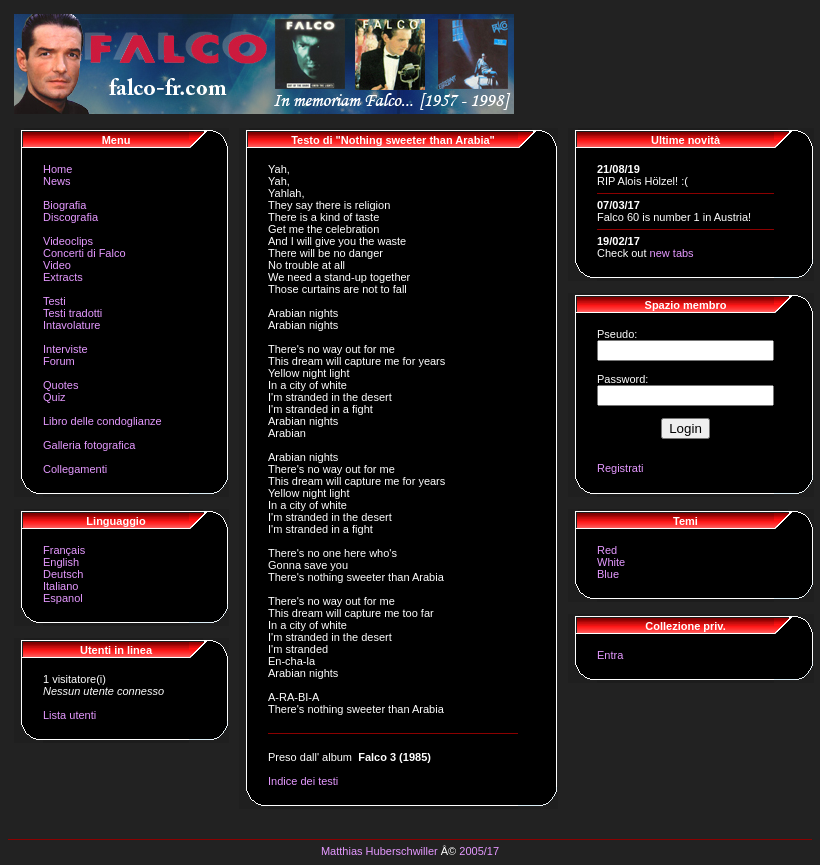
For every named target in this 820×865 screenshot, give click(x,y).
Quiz (54, 397)
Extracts (63, 277)
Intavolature (71, 325)
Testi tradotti (72, 313)
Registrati (620, 468)
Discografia (70, 217)
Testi (54, 301)
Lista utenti (69, 715)
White (611, 562)
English (61, 562)
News (57, 181)
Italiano (60, 586)
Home (57, 169)
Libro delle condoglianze (102, 421)
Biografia (64, 205)
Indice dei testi (303, 781)
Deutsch (63, 574)
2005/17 (479, 851)
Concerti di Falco (84, 253)
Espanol (63, 598)
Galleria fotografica (89, 445)
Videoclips (68, 241)
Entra (610, 655)
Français (64, 550)
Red (607, 550)
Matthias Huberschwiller (379, 851)
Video (57, 265)
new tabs (672, 253)
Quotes (60, 385)
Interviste (65, 349)
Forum (59, 361)
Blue (608, 574)
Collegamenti (75, 469)
